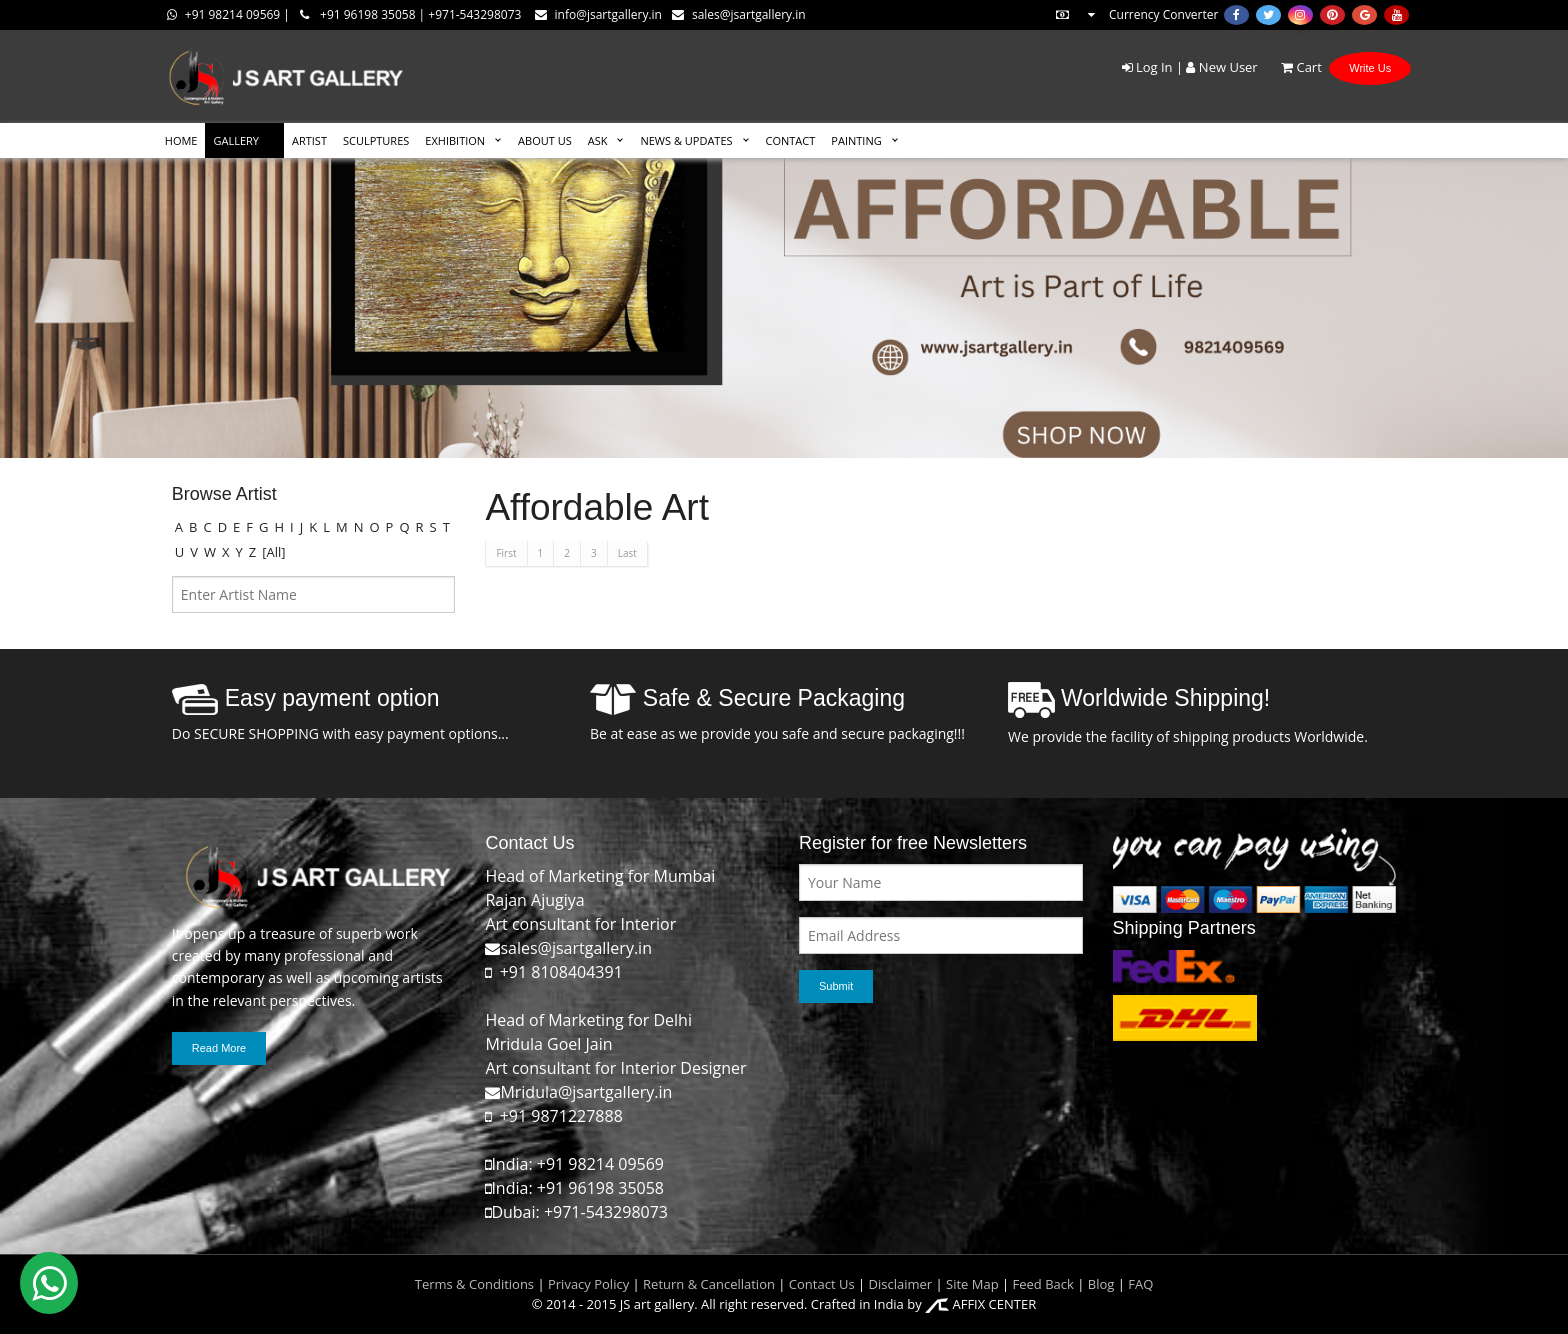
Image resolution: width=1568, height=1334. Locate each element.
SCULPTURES (376, 140)
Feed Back (1043, 1284)
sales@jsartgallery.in (739, 14)
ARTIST (309, 140)
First (506, 553)
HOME (181, 140)
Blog (1101, 1284)
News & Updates (686, 140)
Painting (856, 140)
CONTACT (791, 140)
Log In (1147, 67)
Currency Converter (1136, 14)
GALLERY (236, 140)
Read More (219, 1048)
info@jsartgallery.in (598, 14)
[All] (273, 552)
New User (1221, 67)
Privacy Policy (588, 1284)
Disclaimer (898, 1284)
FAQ (1140, 1284)
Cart (1291, 67)
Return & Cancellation (709, 1284)
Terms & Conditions (474, 1284)
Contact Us (822, 1284)
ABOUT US (545, 140)
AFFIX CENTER (980, 1304)
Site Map (971, 1284)
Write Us (1370, 68)
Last (627, 553)
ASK (598, 140)
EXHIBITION (455, 140)
